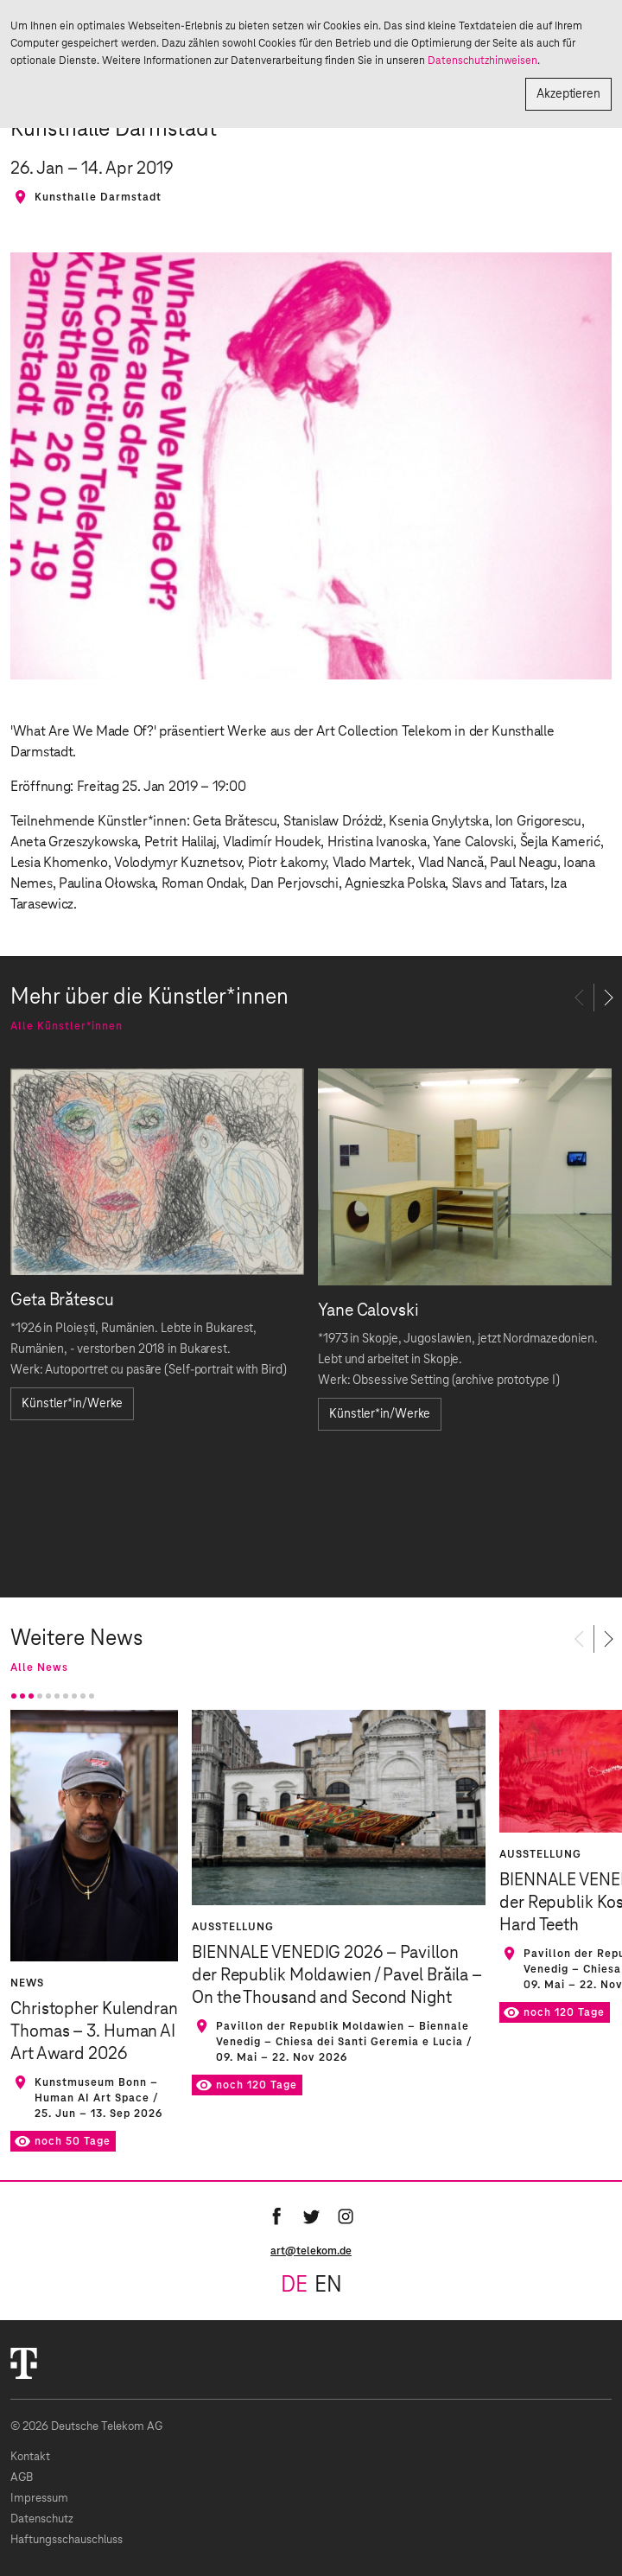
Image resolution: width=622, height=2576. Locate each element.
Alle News (39, 1667)
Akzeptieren (568, 94)
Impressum (39, 2498)
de (294, 2285)
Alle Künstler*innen (66, 1026)
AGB (21, 2477)
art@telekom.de (311, 2251)
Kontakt (30, 2457)
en (328, 2285)
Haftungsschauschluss (66, 2540)
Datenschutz (41, 2519)
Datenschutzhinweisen (482, 60)
